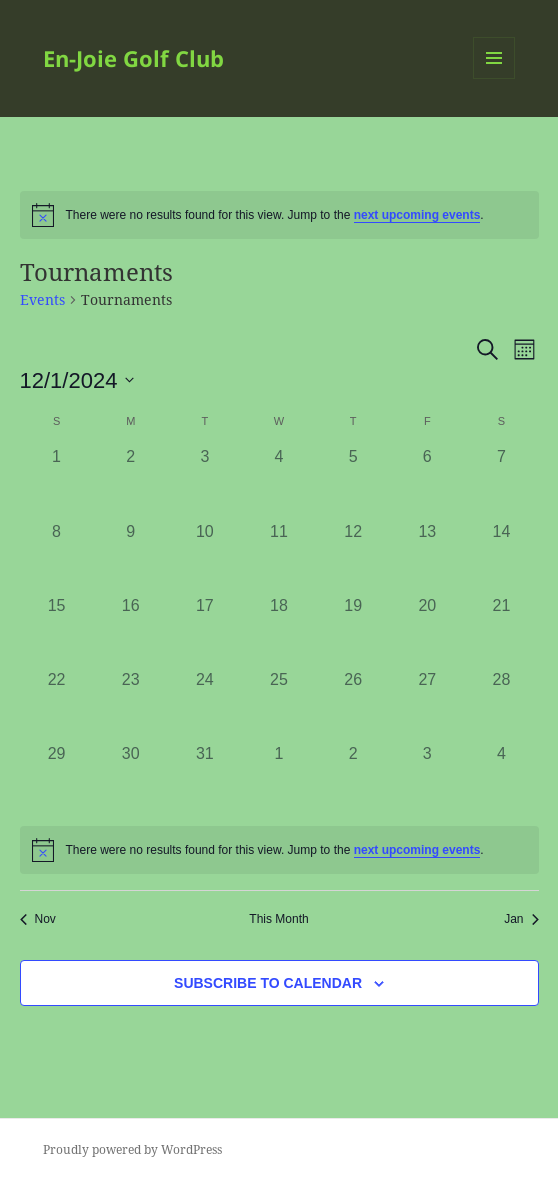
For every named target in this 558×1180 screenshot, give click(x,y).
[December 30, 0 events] (131, 779)
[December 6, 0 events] (427, 482)
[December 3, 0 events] (205, 482)
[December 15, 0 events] (57, 631)
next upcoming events (417, 215)
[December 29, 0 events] (57, 779)
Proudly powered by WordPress (132, 1149)
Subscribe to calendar (268, 983)
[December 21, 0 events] (501, 631)
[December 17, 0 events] (205, 631)
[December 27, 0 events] (427, 705)
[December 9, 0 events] (131, 557)
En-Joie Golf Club (133, 58)
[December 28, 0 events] (501, 705)
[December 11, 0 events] (279, 557)
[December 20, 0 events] (427, 631)
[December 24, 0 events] (205, 705)
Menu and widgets (494, 78)
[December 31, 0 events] (205, 779)
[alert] (279, 215)
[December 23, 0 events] (131, 705)
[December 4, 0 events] (279, 482)
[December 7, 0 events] (501, 482)
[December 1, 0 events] (57, 482)
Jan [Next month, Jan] (521, 919)
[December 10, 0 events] (205, 557)
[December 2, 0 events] (131, 482)
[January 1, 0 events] (279, 779)
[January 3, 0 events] (427, 779)
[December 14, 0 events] (501, 557)
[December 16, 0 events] (131, 631)
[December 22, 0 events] (57, 705)
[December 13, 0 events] (427, 557)
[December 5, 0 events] (353, 482)
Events (42, 299)
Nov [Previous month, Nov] (38, 919)
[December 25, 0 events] (279, 705)
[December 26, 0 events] (353, 705)
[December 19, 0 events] (353, 631)
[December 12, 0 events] (353, 557)
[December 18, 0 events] (279, 631)
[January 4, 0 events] (501, 779)
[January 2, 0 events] (353, 779)
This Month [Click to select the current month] (278, 919)
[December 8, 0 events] (57, 557)
